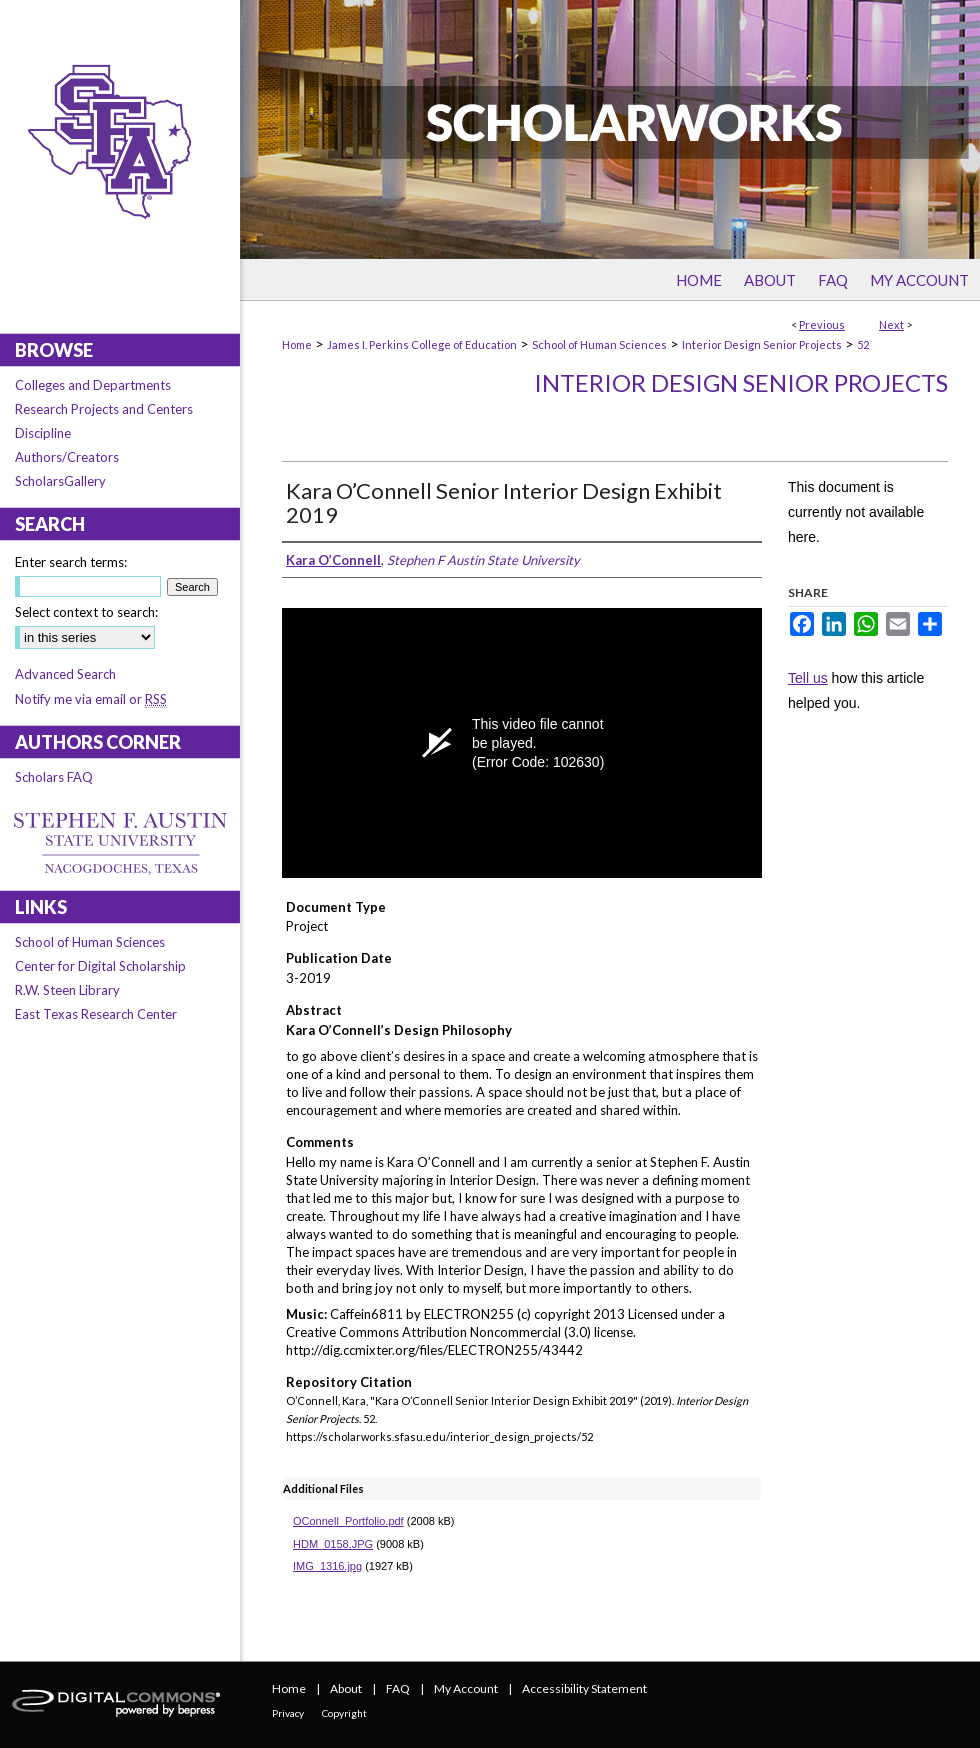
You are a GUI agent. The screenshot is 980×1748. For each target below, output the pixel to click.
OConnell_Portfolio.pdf (348, 1521)
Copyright (344, 1713)
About (346, 1688)
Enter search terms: (71, 562)
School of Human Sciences (599, 344)
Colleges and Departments (93, 385)
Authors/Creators (67, 457)
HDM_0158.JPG (333, 1544)
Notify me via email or (91, 699)
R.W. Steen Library (67, 990)
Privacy (288, 1713)
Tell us (808, 678)
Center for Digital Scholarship (100, 966)
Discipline (43, 433)
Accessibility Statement (584, 1688)
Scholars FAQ (54, 777)
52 (863, 344)
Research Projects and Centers (104, 409)
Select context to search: (86, 612)
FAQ (398, 1688)
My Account (466, 1688)
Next (891, 324)
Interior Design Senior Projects (762, 344)
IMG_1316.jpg (327, 1566)
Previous (822, 324)
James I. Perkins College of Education (422, 344)
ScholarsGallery (60, 481)
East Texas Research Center (96, 1014)
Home (297, 344)
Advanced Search (65, 674)
